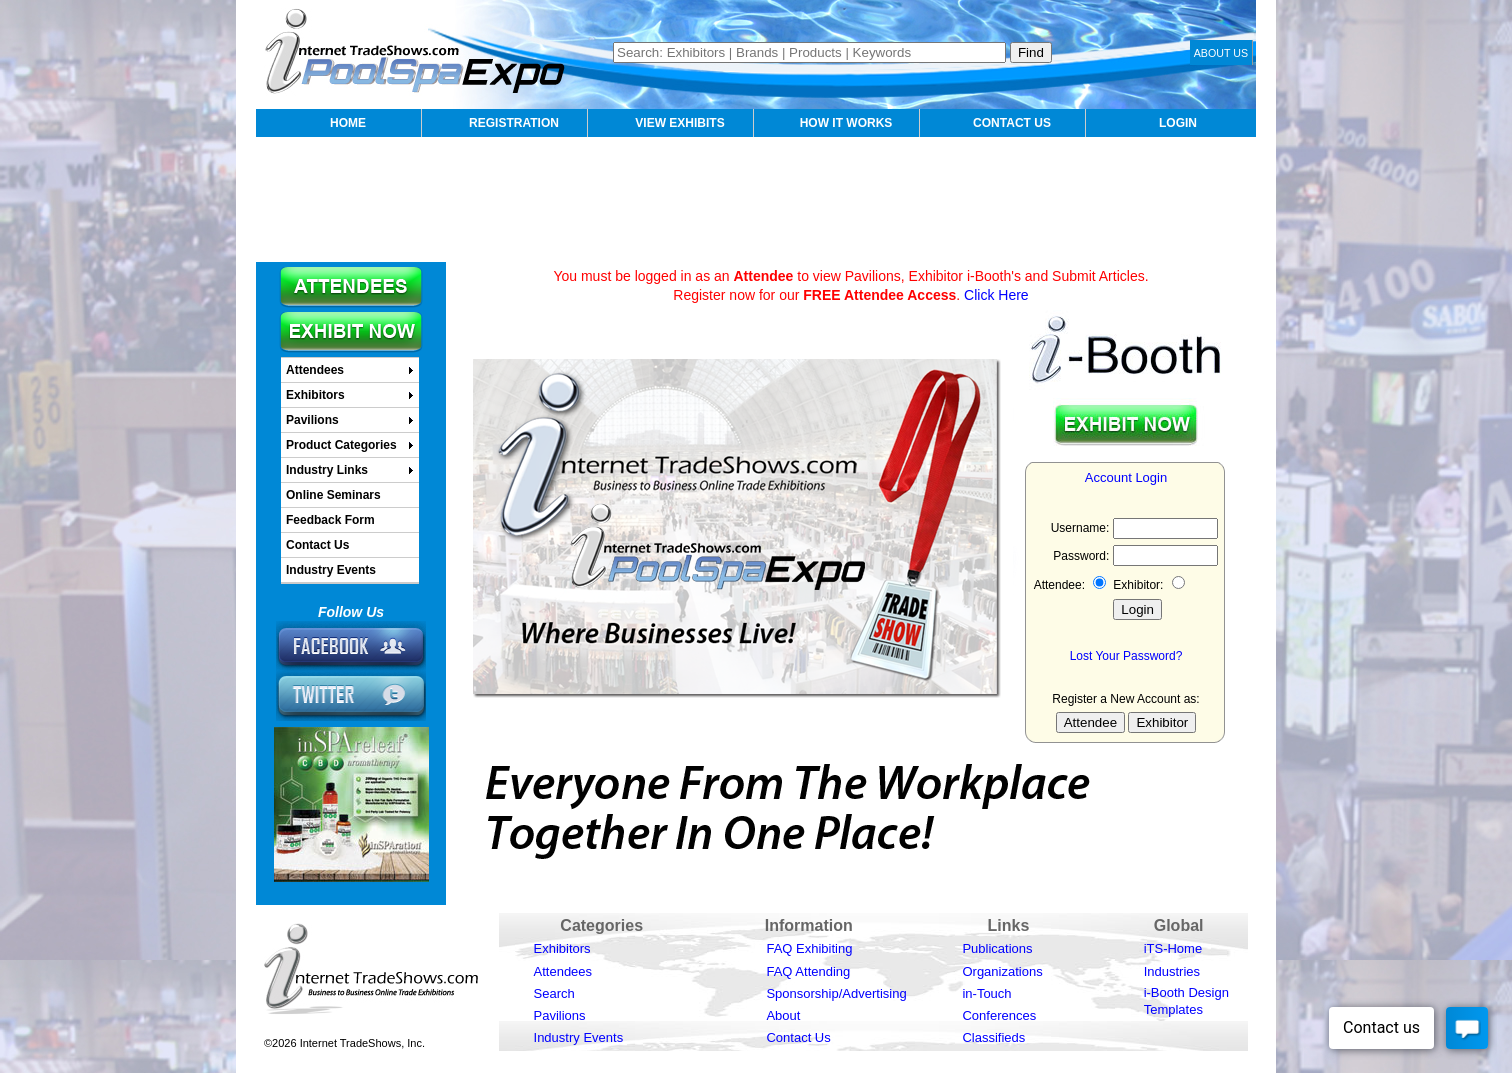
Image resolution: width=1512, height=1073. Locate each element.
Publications (997, 948)
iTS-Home (1173, 948)
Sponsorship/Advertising (836, 993)
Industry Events (579, 1037)
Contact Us (798, 1037)
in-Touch (986, 993)
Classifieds (993, 1037)
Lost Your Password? (1126, 656)
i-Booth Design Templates (1186, 1001)
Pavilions (560, 1015)
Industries (1172, 971)
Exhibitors (562, 948)
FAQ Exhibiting (809, 948)
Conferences (999, 1015)
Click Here (996, 295)
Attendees (563, 971)
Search (554, 993)
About (783, 1015)
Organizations (1002, 971)
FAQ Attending (808, 971)
